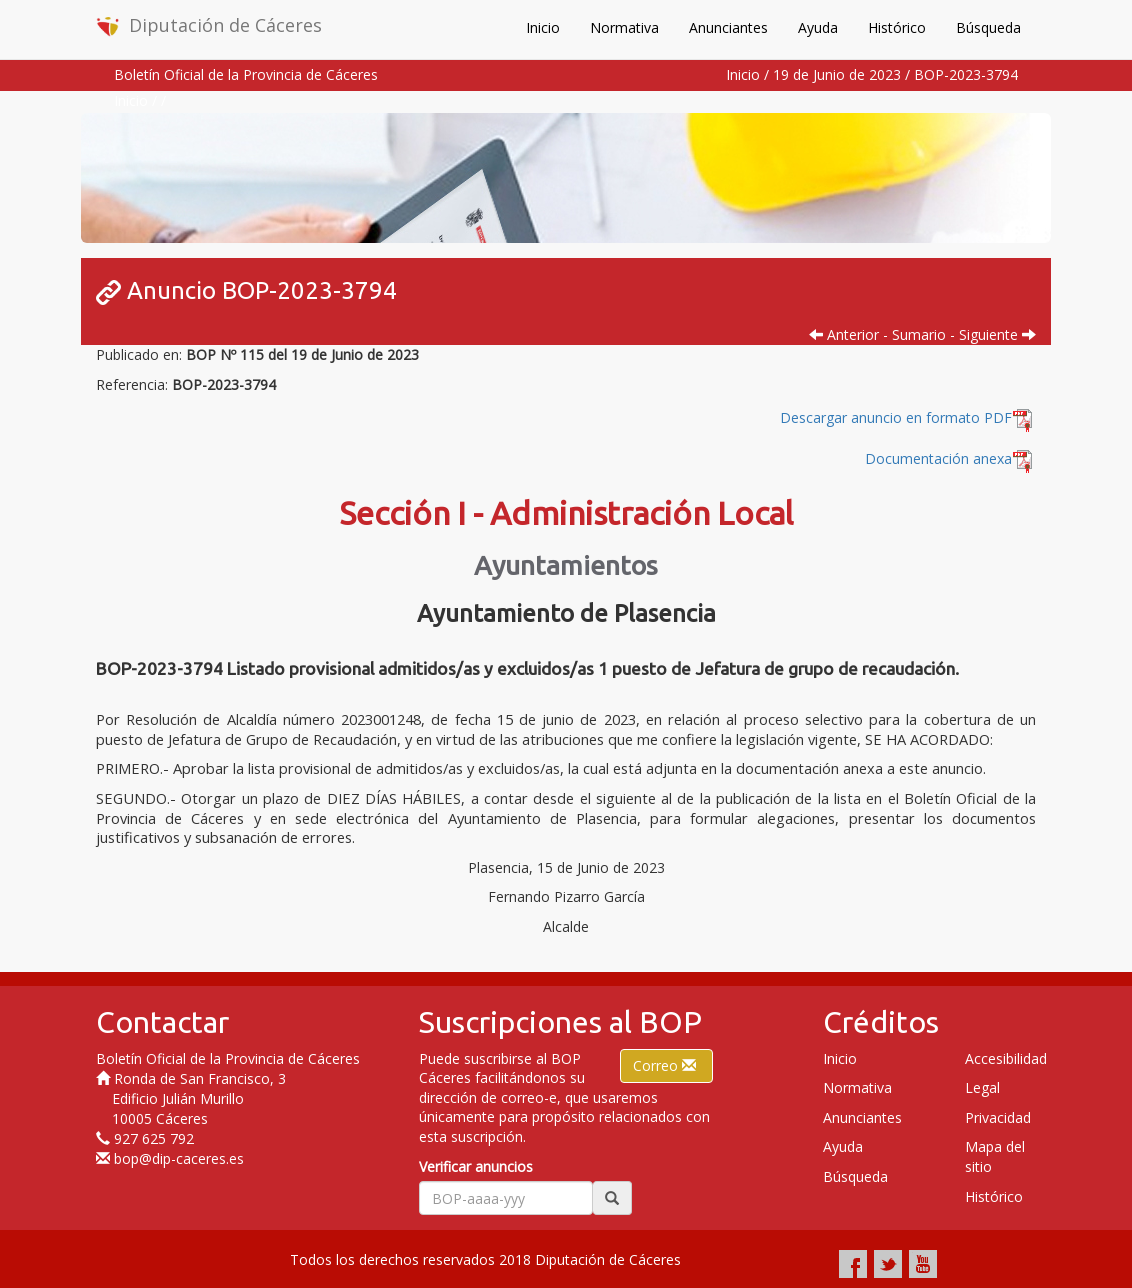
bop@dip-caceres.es (179, 1158)
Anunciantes (728, 27)
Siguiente (997, 334)
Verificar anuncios (476, 1166)
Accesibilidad (1006, 1058)
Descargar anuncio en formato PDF (908, 417)
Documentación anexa (938, 458)
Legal (982, 1087)
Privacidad (998, 1117)
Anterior (844, 334)
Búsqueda (988, 27)
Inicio (543, 27)
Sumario (919, 334)
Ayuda (818, 27)
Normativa (624, 27)
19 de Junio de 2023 (837, 74)
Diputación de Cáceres (209, 25)
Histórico (897, 27)
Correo (666, 1065)
